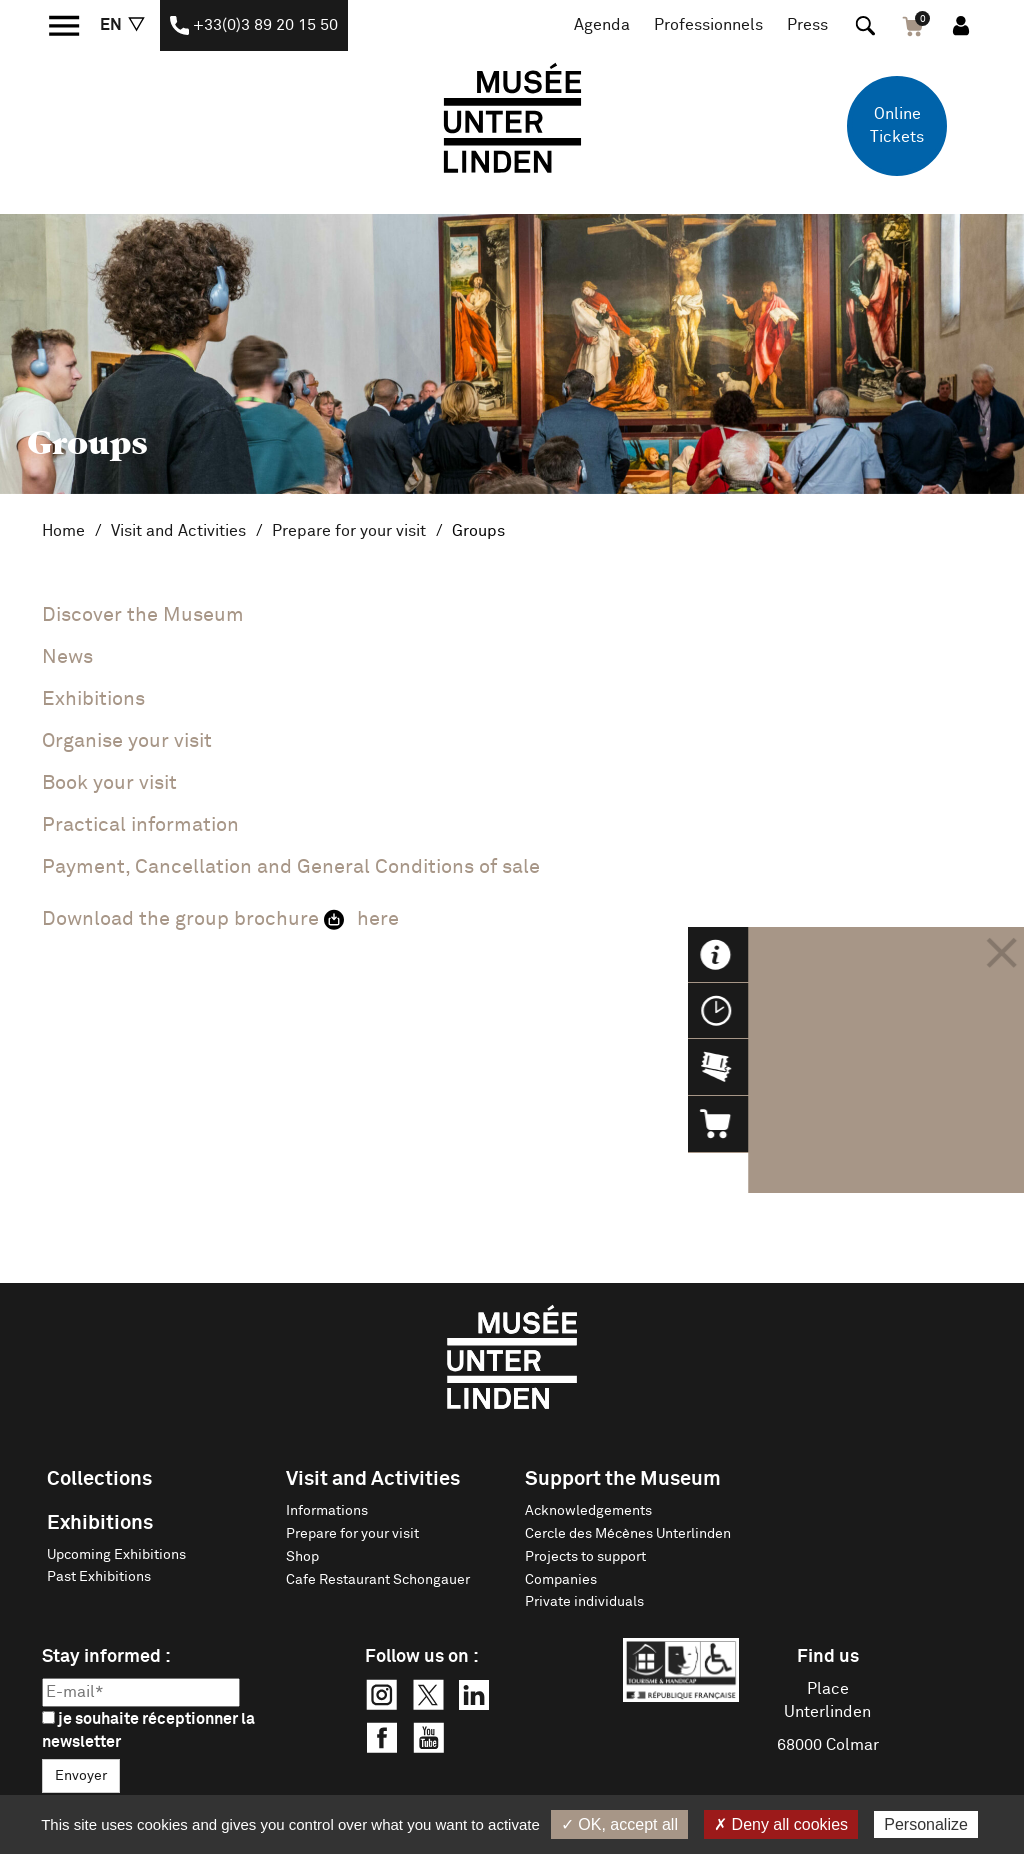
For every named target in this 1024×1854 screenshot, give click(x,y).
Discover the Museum (143, 615)
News (67, 657)
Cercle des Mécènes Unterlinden (628, 1534)
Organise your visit (127, 741)
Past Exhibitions (99, 1577)
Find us (828, 1657)
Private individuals (584, 1602)
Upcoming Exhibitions (116, 1555)
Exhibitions (100, 1523)
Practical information (140, 825)
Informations (327, 1511)
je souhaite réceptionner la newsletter (148, 1730)
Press (807, 25)
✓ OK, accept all (619, 1824)
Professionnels (708, 25)
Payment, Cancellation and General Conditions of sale (291, 867)
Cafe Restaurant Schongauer (378, 1580)
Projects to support (585, 1557)
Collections (99, 1479)
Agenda (602, 25)
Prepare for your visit (349, 531)
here (378, 919)
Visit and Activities (178, 531)
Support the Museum (623, 1479)
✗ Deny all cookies (781, 1824)
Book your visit (109, 783)
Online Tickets (897, 125)
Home (63, 531)
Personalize (926, 1824)
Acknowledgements (588, 1511)
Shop (302, 1557)
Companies (561, 1580)
